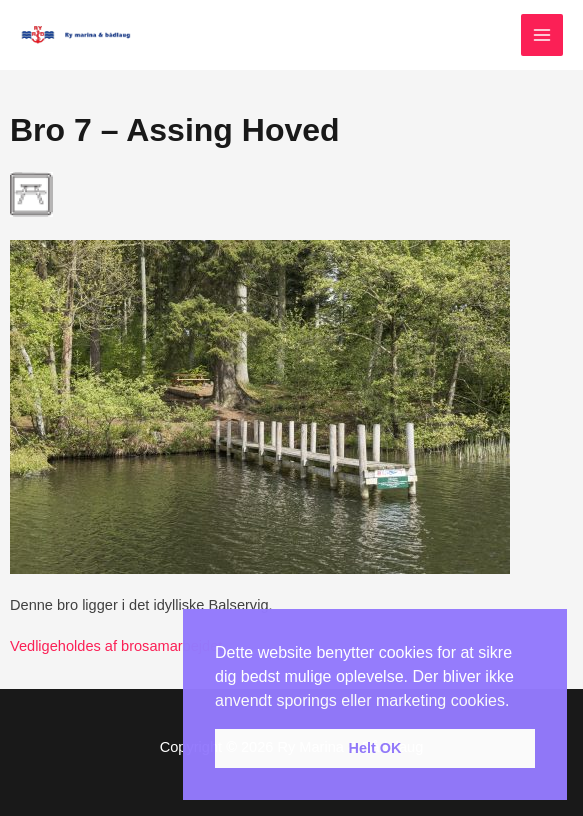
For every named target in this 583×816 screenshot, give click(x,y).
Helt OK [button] (375, 748)
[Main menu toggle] (542, 35)
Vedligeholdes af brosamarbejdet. (118, 646)
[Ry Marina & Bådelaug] (80, 35)
